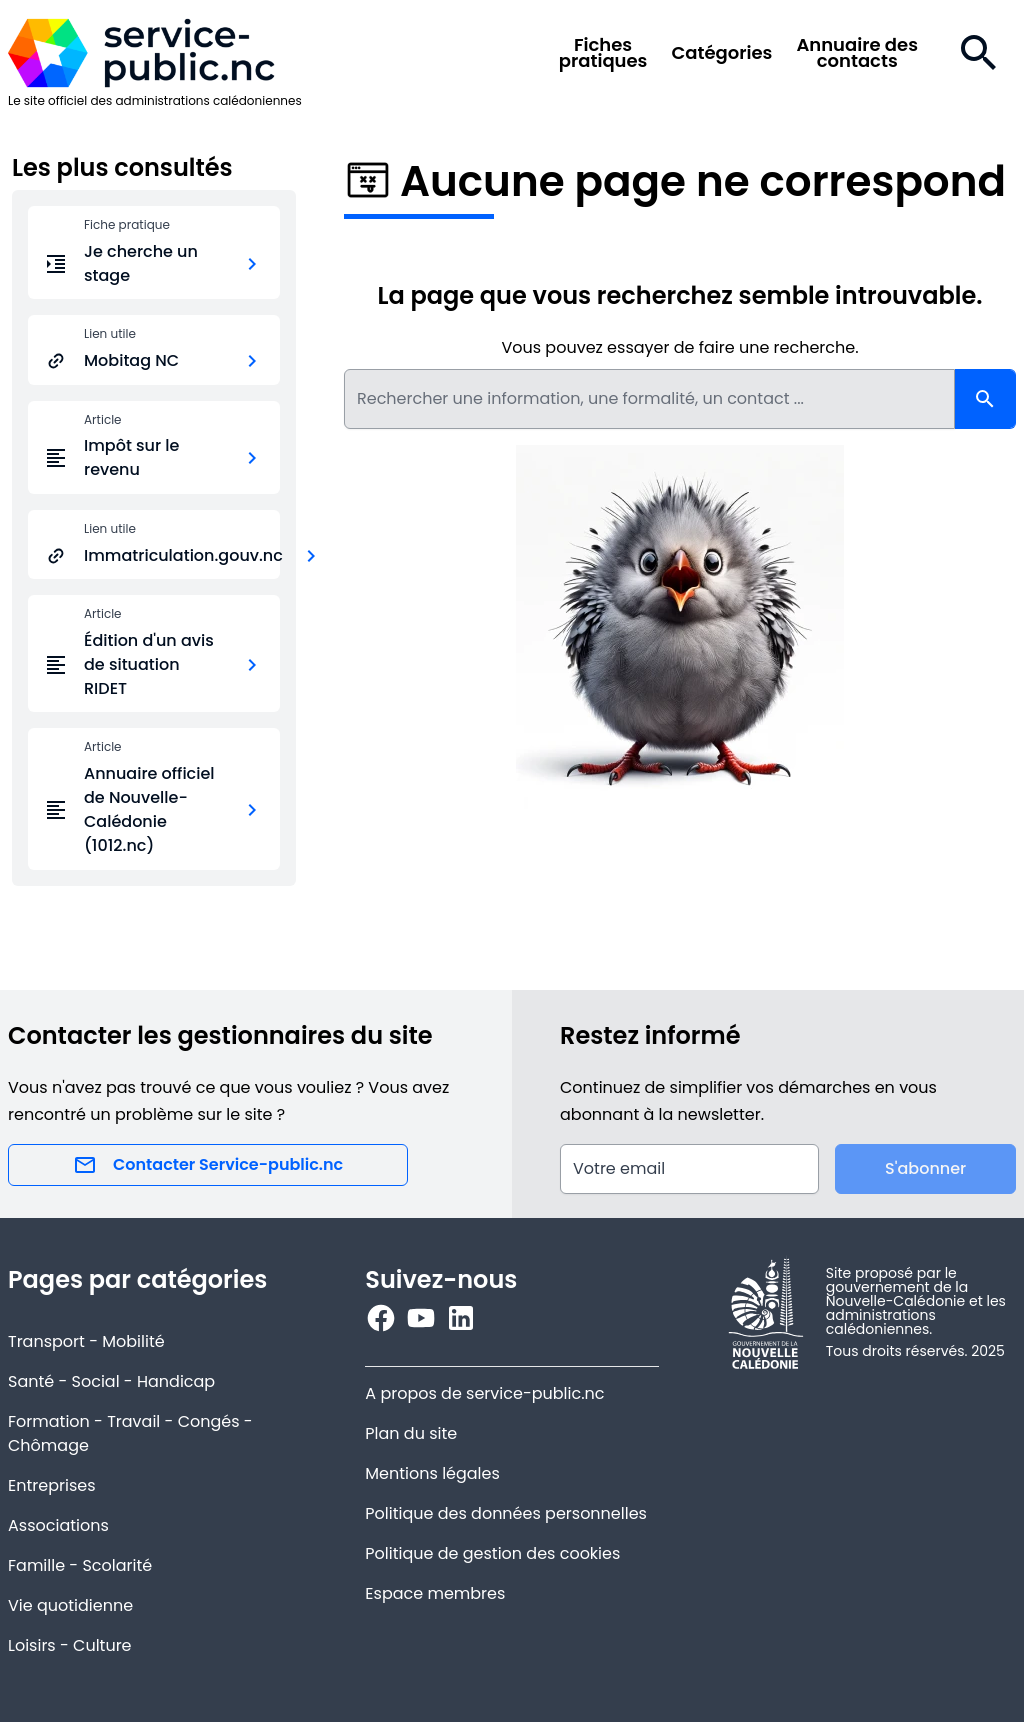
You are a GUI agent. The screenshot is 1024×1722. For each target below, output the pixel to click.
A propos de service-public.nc (484, 1393)
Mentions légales (432, 1473)
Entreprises (52, 1485)
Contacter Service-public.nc (208, 1165)
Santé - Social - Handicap (111, 1381)
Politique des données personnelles (506, 1513)
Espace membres (435, 1593)
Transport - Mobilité (86, 1341)
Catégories (721, 53)
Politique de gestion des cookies (492, 1553)
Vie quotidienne (70, 1605)
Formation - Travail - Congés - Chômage (130, 1433)
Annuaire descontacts (857, 53)
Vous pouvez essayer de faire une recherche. (679, 347)
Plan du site (411, 1433)
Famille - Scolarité (80, 1565)
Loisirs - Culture (70, 1645)
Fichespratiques (603, 53)
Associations (58, 1525)
